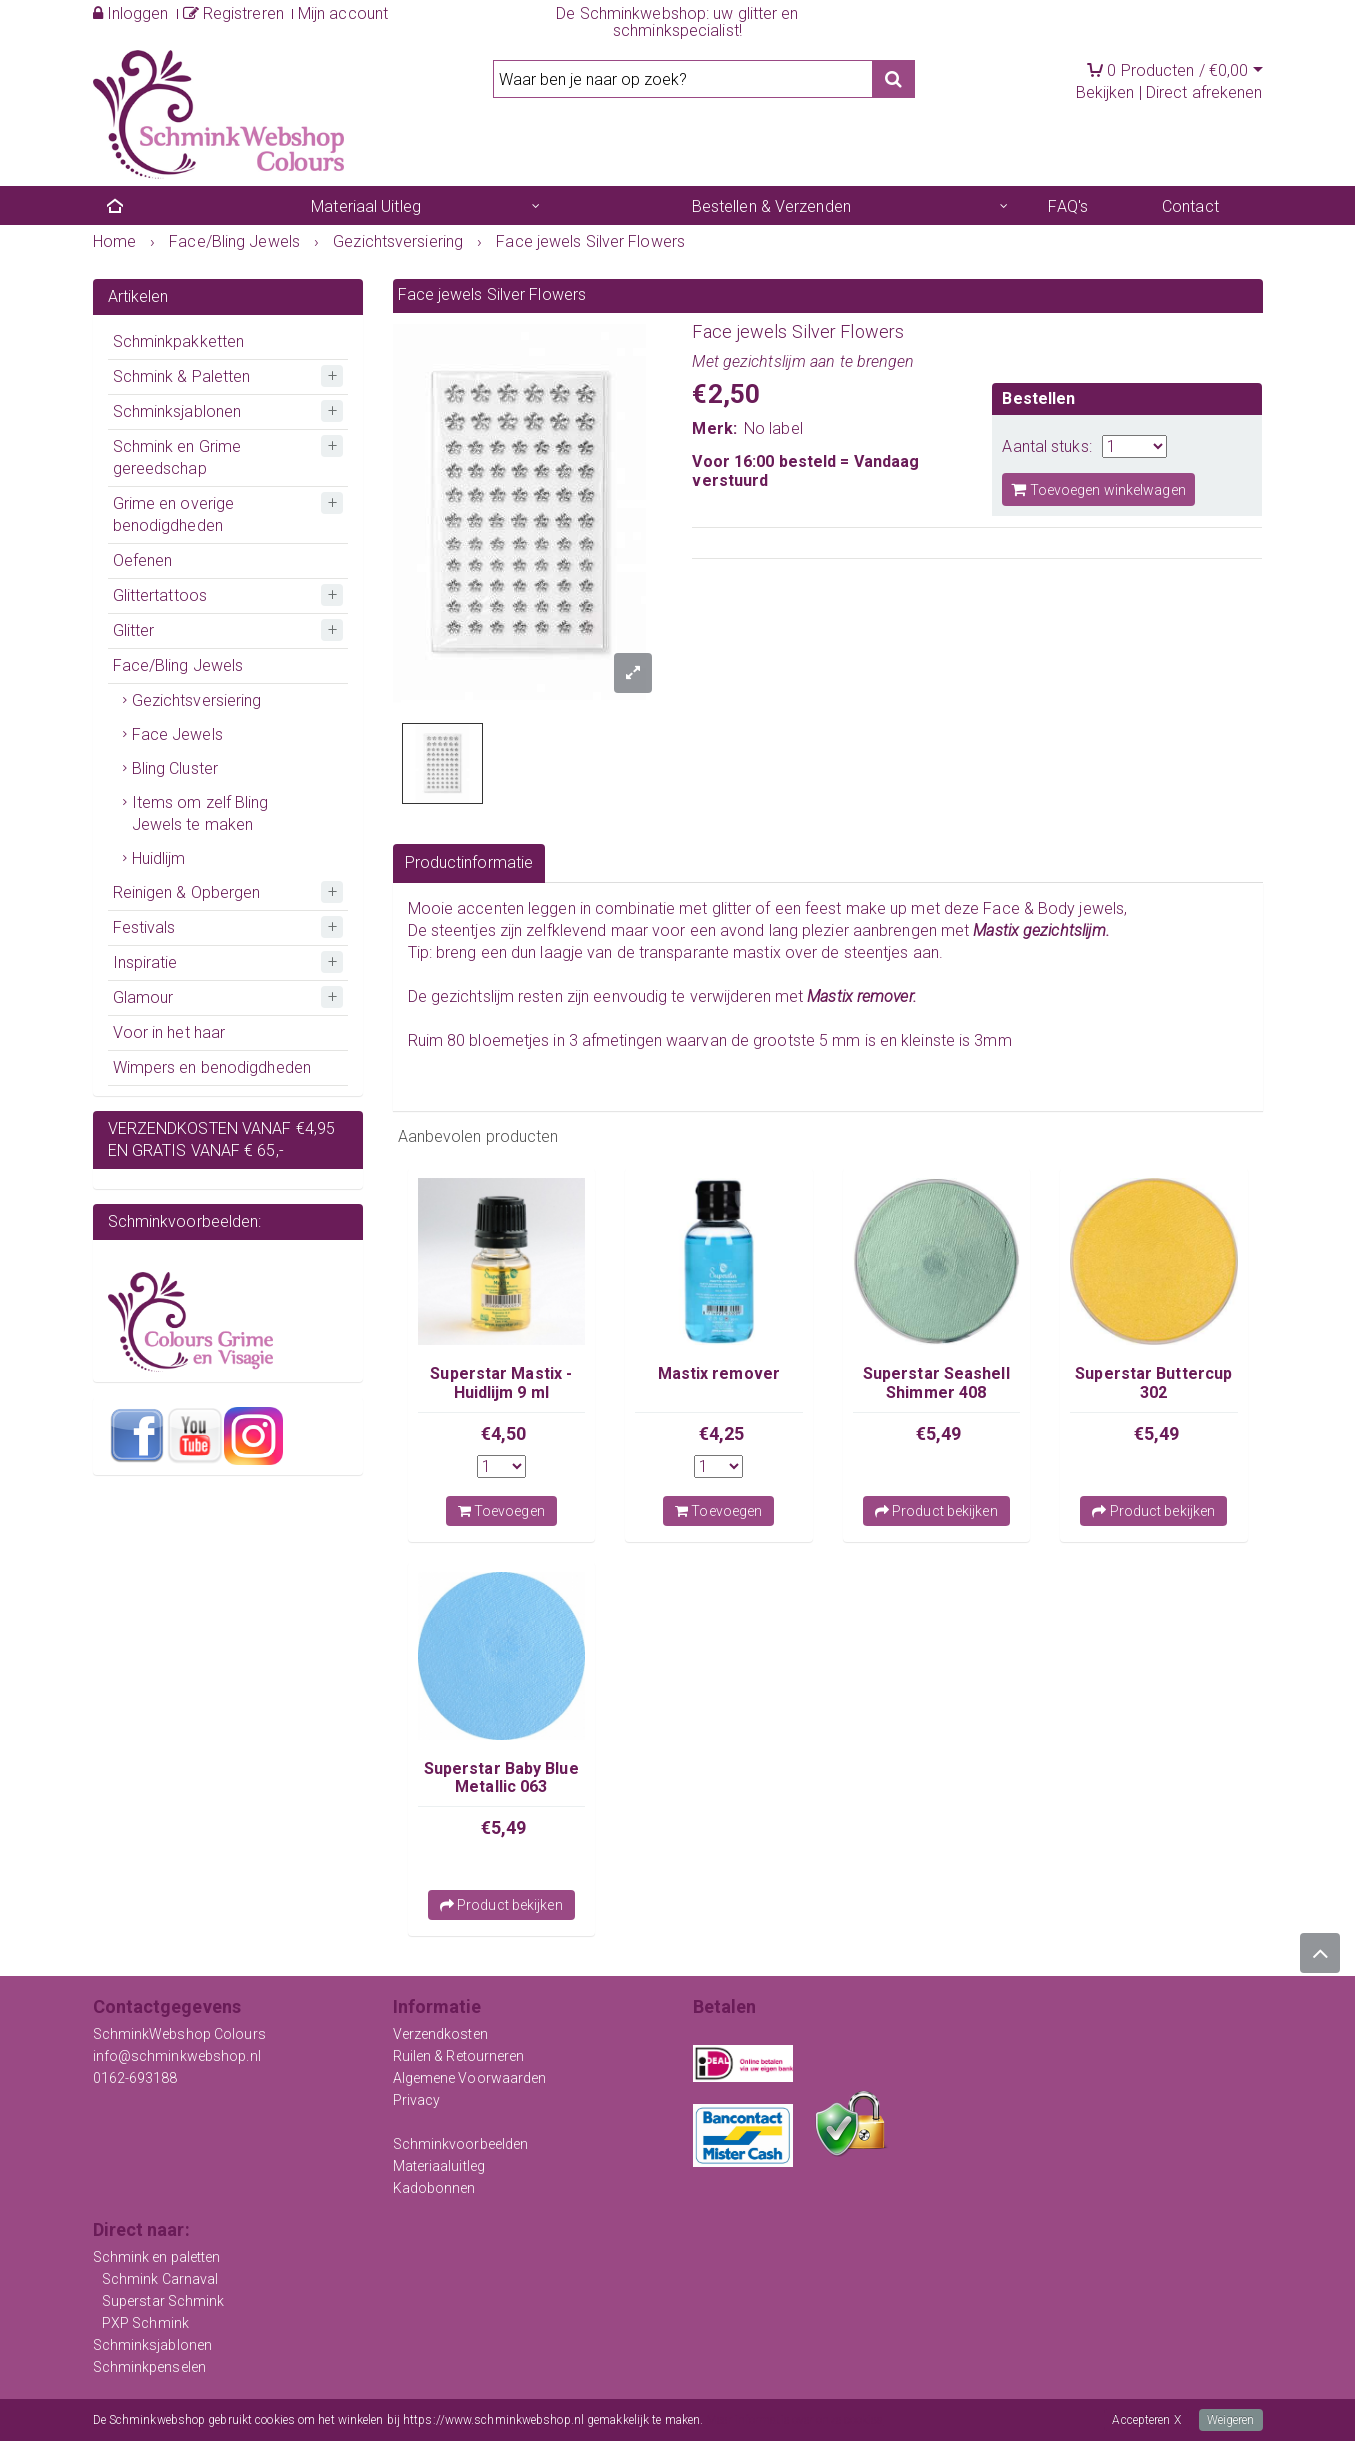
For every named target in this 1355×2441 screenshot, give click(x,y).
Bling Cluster (175, 768)
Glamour (143, 997)
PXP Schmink (145, 2323)
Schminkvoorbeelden (461, 2144)
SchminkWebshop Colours (179, 2034)
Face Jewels (177, 734)
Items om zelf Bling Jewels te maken (200, 813)
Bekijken (1105, 92)
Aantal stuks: (1046, 446)
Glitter (134, 630)
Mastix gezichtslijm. (1043, 930)
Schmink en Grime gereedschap (177, 457)
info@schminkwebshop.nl (177, 2056)
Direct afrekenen (1204, 92)
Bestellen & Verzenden (771, 206)
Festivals (144, 927)
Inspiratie (145, 962)
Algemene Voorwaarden (470, 2078)
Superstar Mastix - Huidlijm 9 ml (501, 1382)
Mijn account (343, 13)
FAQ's (1068, 206)
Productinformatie (469, 862)
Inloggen (131, 13)
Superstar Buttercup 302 (1153, 1382)
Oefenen (143, 560)
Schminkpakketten (179, 341)
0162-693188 (135, 2078)
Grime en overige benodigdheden (174, 514)
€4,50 (504, 1433)
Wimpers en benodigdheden (212, 1067)
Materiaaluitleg (439, 2166)
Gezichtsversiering (197, 700)
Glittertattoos (160, 595)
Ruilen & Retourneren (459, 2056)
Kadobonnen (434, 2188)
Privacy (417, 2100)
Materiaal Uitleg (366, 206)
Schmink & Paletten (182, 376)
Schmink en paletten (157, 2257)
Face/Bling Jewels (178, 665)
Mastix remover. (862, 996)
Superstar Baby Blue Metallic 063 (501, 1777)
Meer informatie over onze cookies (794, 2420)
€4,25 (722, 1433)
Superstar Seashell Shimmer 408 (936, 1382)
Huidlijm (159, 858)
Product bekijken (936, 1511)
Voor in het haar (169, 1032)
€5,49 (939, 1433)
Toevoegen (501, 1511)
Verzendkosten (440, 2034)
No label (773, 428)
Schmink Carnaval (160, 2279)
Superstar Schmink (163, 2301)
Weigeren (1231, 2420)
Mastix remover (719, 1373)
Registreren (233, 13)
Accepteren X (1146, 2420)
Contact (1190, 206)
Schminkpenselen (150, 2367)
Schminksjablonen (177, 411)
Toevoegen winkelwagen (1098, 489)
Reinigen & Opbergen (187, 892)
